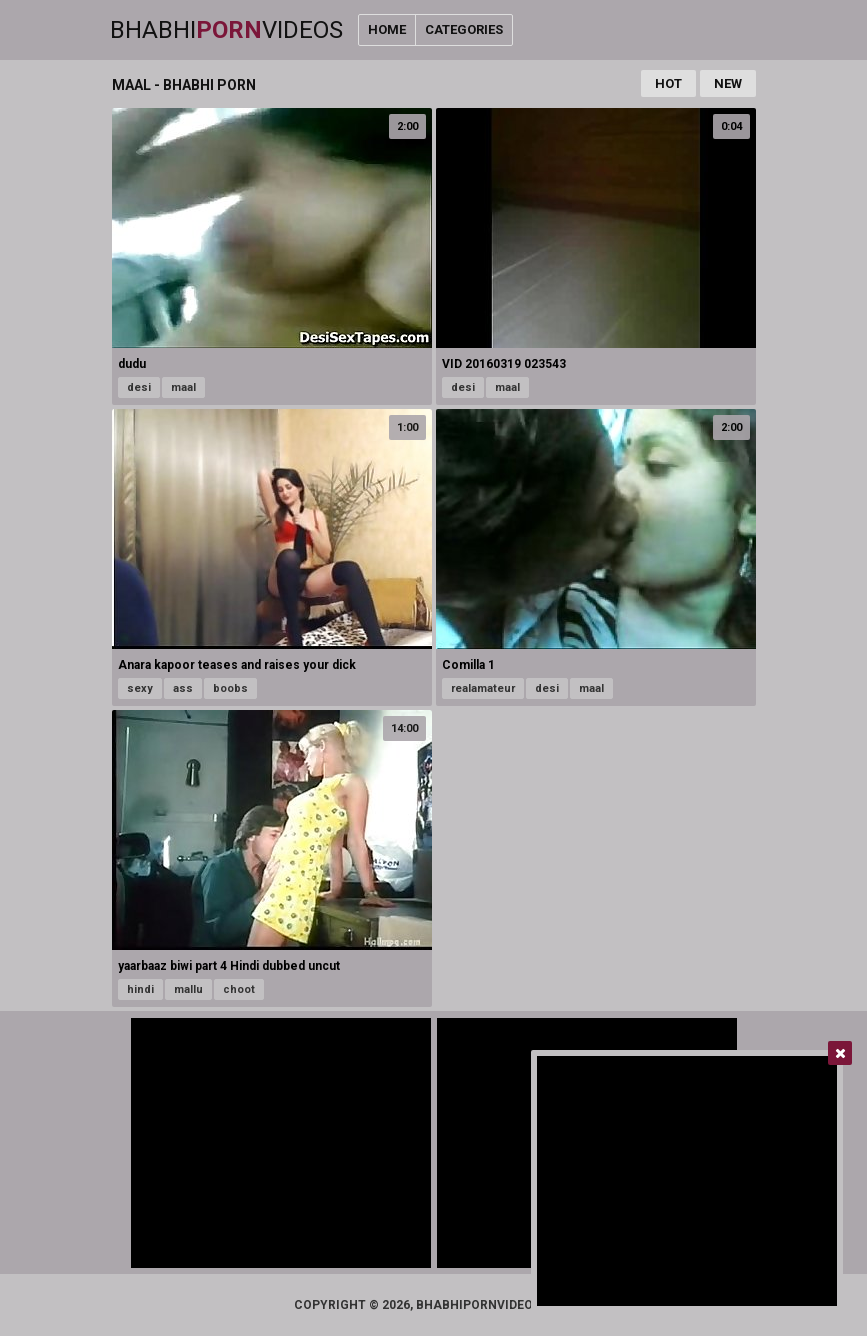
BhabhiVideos (226, 30)
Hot (668, 83)
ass (183, 688)
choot (239, 989)
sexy (140, 688)
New (728, 83)
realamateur (483, 688)
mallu (188, 989)
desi (139, 387)
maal (183, 387)
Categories (464, 29)
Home (387, 29)
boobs (230, 688)
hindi (140, 989)
